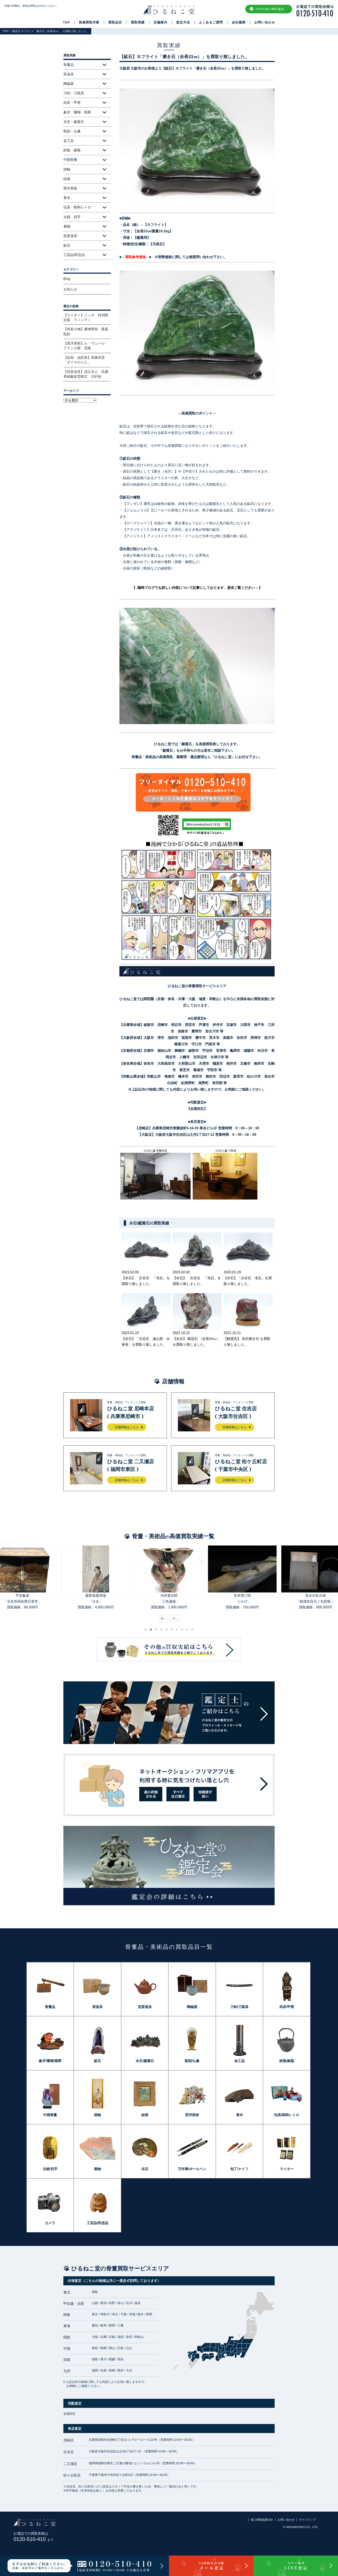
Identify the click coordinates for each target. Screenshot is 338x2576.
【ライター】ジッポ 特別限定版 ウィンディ (85, 317)
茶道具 (97, 2007)
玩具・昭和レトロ (77, 207)
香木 (66, 198)
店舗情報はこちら (127, 1427)
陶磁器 (68, 83)
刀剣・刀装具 (73, 93)
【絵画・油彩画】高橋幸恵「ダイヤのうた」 (84, 360)
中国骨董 (50, 2115)
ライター (287, 2169)
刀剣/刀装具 (239, 2007)
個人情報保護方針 (262, 2519)
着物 (66, 226)
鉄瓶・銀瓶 (72, 150)
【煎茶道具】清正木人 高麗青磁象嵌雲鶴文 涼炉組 (85, 374)
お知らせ (70, 289)
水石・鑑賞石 (73, 122)
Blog (66, 279)
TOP (66, 22)
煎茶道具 (70, 236)
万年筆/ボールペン (192, 2169)
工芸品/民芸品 (74, 255)
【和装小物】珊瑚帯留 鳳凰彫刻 (85, 331)
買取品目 (115, 22)
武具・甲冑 (72, 102)
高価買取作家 (89, 22)
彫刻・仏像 (72, 131)
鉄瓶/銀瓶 (286, 2061)
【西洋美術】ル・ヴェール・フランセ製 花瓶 (85, 345)
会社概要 (239, 22)
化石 (144, 2169)
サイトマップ (307, 2519)
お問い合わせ (264, 22)
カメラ (50, 2223)
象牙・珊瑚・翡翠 (77, 112)
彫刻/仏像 (192, 2061)
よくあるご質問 (211, 22)
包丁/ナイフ (239, 2169)
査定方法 (183, 22)
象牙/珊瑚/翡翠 (50, 2061)
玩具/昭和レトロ (286, 2115)
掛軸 (66, 169)
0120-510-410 (33, 2539)
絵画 (66, 179)
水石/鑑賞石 (145, 2061)
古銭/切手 (50, 2169)
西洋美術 (70, 188)
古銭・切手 (72, 217)
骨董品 (50, 2007)
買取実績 (138, 22)
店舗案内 (160, 22)
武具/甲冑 (286, 2007)
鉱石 (66, 245)
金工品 (68, 141)
